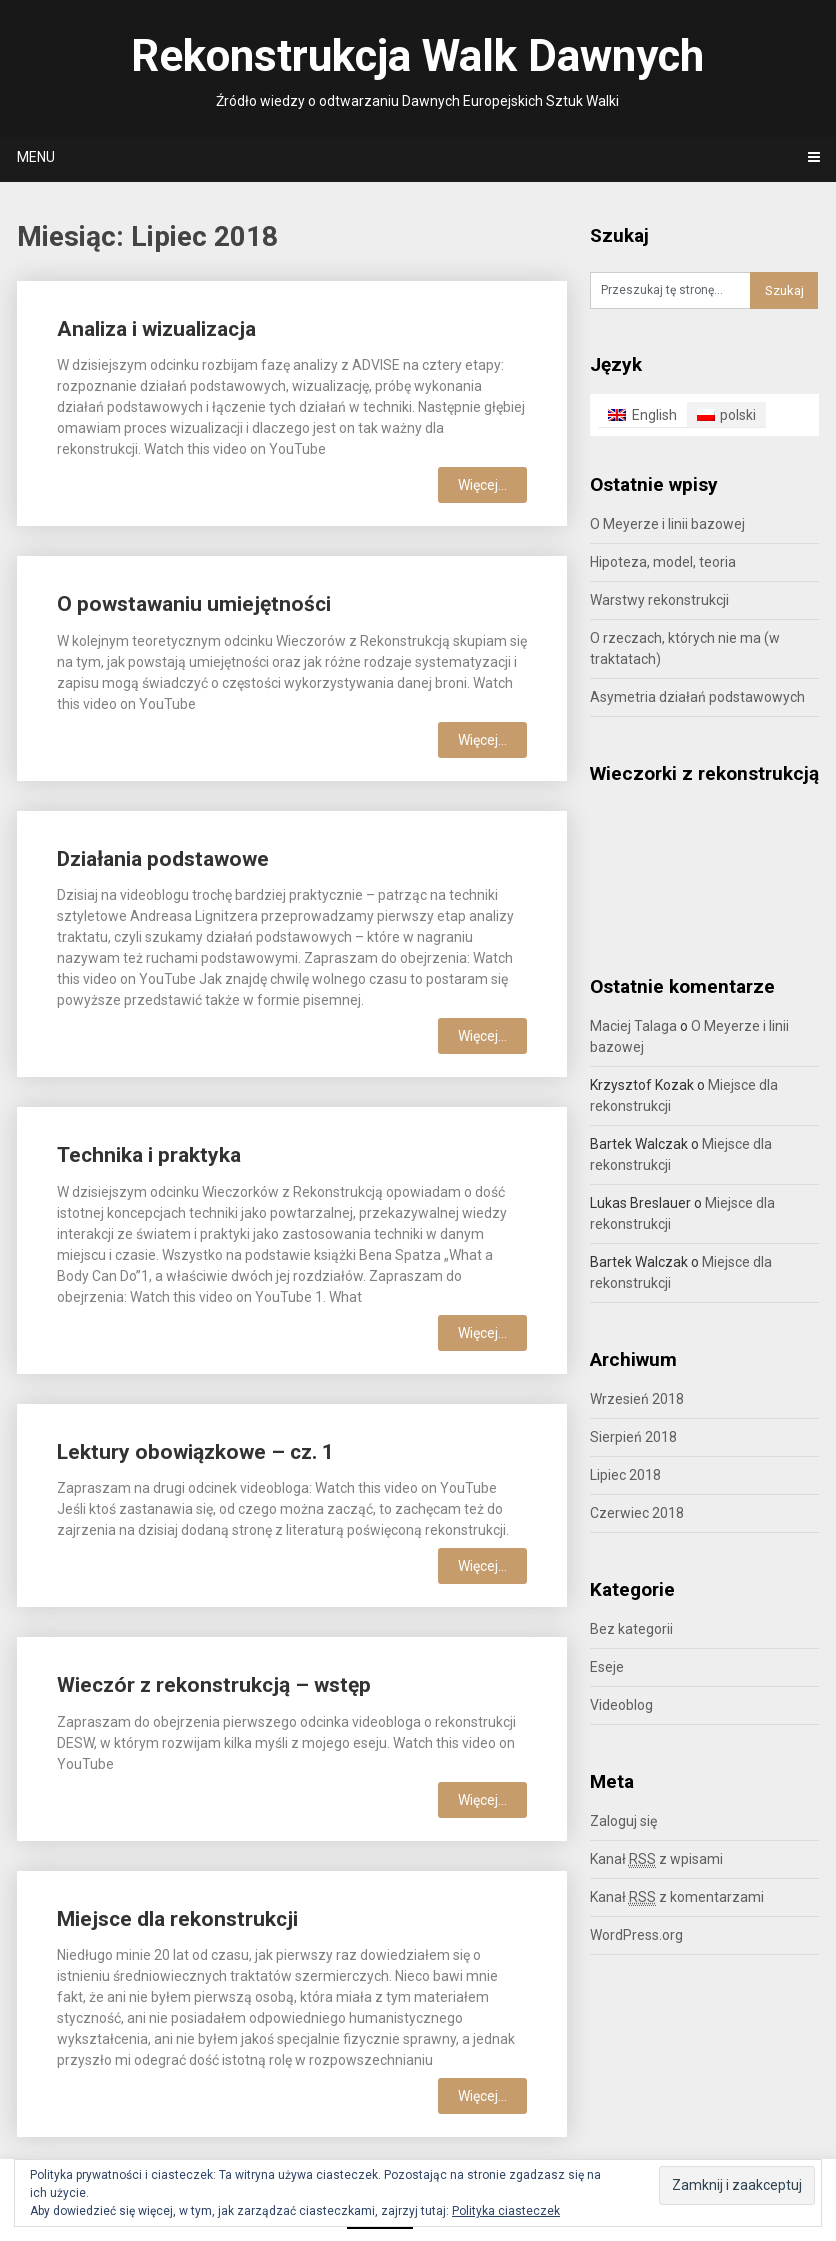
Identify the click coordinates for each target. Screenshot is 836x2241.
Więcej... (482, 485)
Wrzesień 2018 (637, 1399)
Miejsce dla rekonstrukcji (177, 1919)
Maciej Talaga (633, 1026)
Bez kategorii (631, 1629)
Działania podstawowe (163, 859)
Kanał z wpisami (656, 1859)
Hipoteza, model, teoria (663, 562)
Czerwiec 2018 (637, 1513)
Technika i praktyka (149, 1155)
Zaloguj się (623, 1821)
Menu (36, 157)
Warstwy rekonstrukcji (659, 600)
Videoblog (621, 1705)
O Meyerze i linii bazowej (667, 524)
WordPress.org (636, 1935)
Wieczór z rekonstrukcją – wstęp (214, 1685)
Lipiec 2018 (625, 1475)
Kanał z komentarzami (677, 1897)
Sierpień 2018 (633, 1437)
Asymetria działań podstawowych (697, 697)
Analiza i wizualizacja (156, 329)
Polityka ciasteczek (506, 2211)
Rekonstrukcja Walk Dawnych (417, 56)
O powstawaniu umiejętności (194, 604)
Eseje (607, 1667)
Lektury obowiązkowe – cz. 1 (195, 1452)
